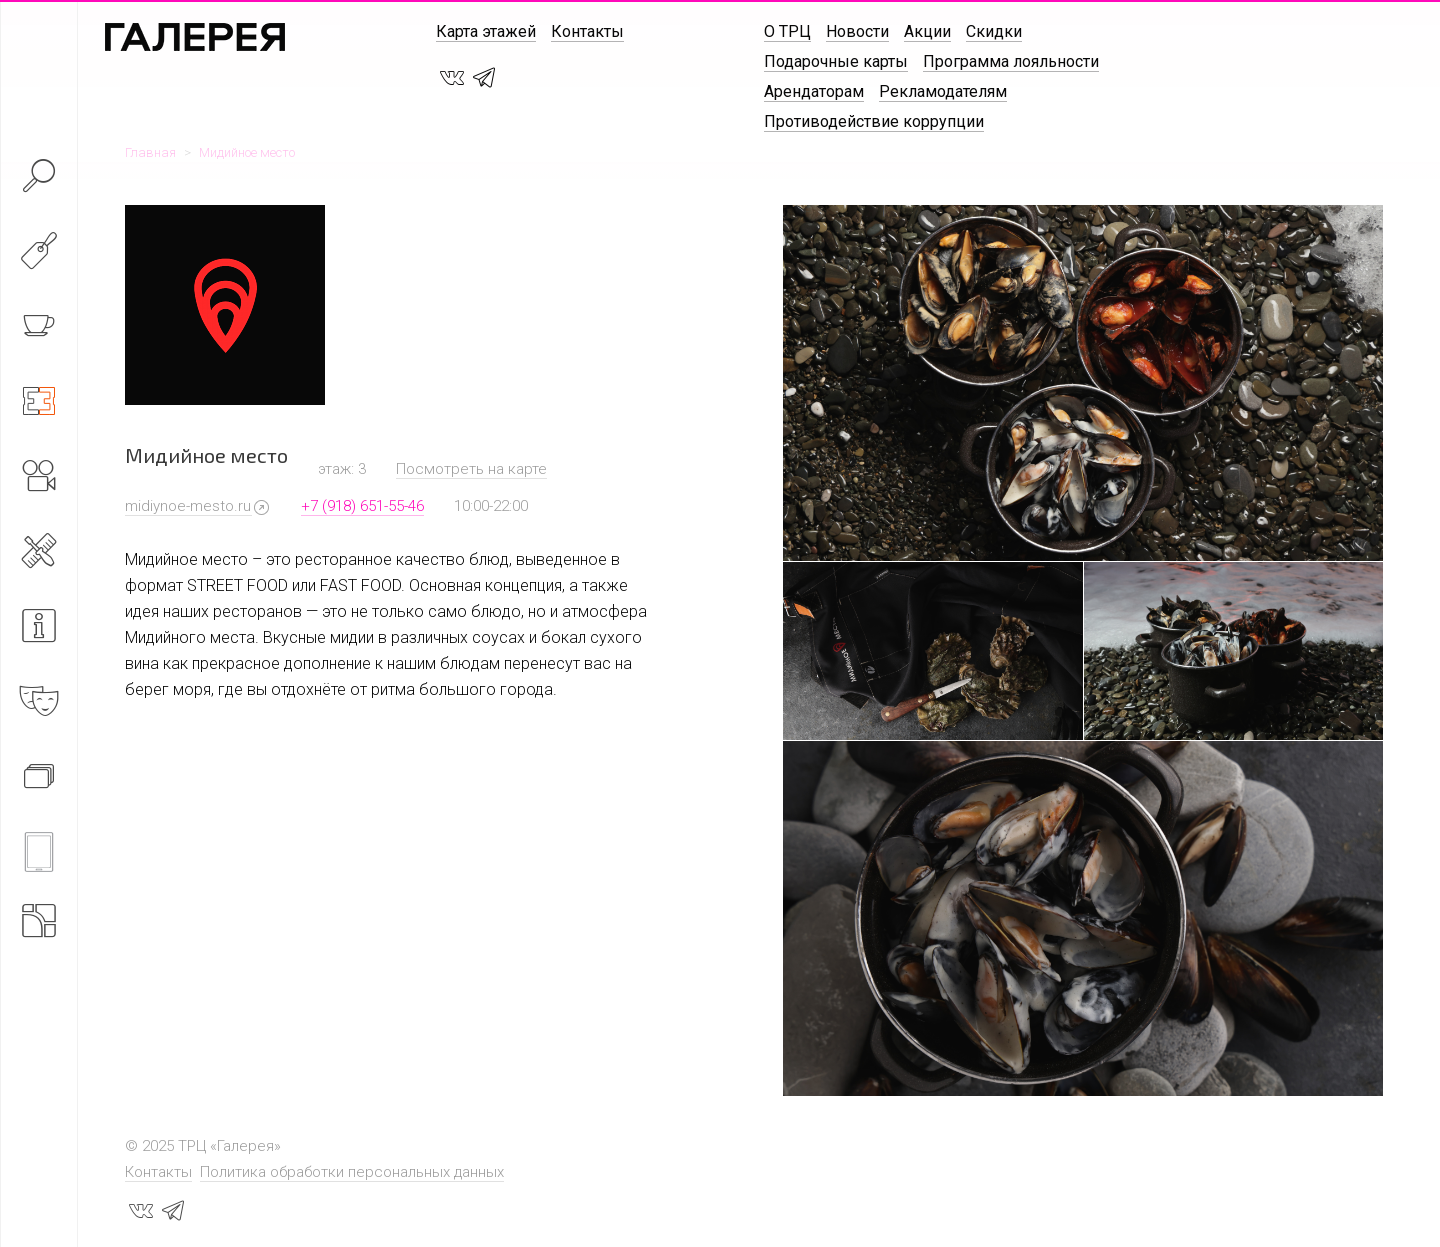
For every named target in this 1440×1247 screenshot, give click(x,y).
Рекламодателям (943, 91)
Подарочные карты (836, 61)
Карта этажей (486, 31)
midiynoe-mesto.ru (188, 506)
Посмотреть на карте (471, 469)
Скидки (994, 31)
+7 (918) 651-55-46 (362, 506)
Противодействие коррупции (874, 121)
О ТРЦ (787, 31)
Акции (927, 31)
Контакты (587, 31)
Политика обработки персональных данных (352, 1172)
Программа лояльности (1011, 61)
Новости (857, 31)
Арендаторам (814, 91)
